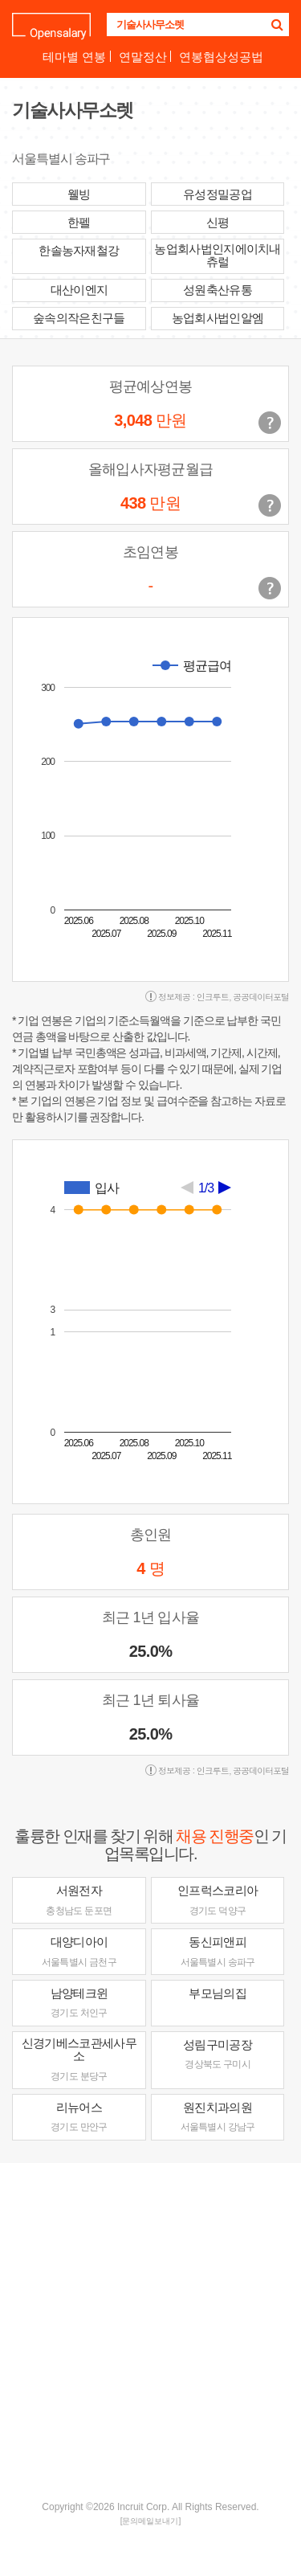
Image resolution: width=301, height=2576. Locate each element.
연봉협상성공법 (221, 56)
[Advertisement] (150, 2329)
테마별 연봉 (74, 56)
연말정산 (143, 56)
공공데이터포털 (261, 997)
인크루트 (213, 997)
